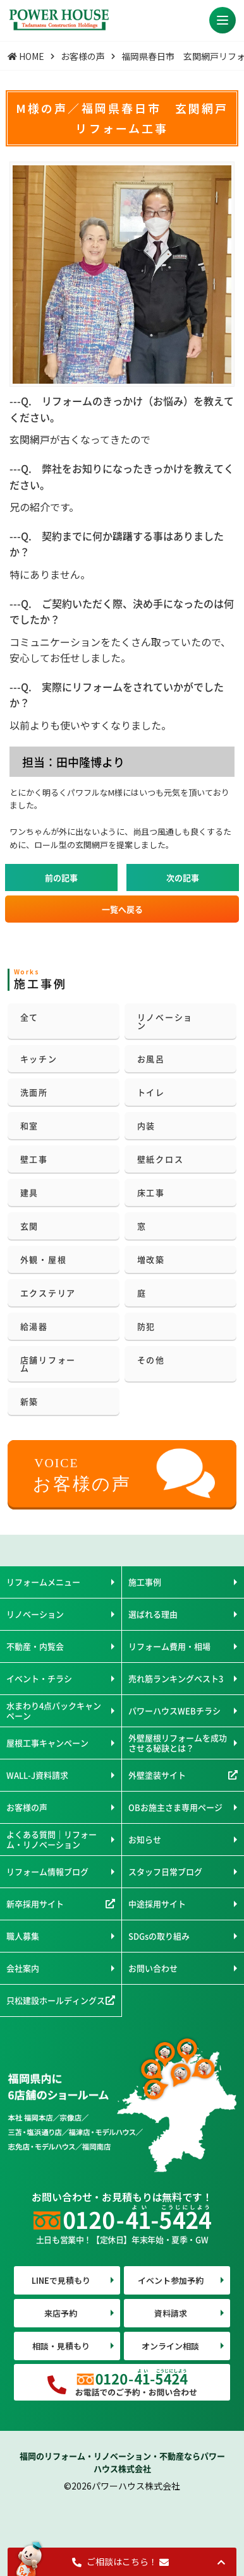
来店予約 (60, 2313)
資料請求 (170, 2313)
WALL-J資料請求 (37, 1775)
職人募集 (22, 1936)
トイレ (151, 1092)
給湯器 (34, 1326)
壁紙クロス (160, 1159)
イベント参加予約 (171, 2280)
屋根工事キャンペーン (47, 1743)
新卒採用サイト (35, 1904)
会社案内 (22, 1968)
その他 (151, 1360)
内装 (146, 1125)
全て (29, 1017)
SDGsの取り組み (159, 1936)
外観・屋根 (43, 1259)
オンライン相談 (170, 2346)
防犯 (146, 1326)
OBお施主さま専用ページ (175, 1807)
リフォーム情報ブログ (47, 1871)
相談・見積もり (61, 2346)
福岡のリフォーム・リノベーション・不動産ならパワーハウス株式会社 (122, 2462)
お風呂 (151, 1059)
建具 (29, 1192)
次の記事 (182, 877)
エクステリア (48, 1293)
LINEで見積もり (61, 2280)
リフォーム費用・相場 (169, 1646)
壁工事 (34, 1159)
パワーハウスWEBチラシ (174, 1710)
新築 (29, 1401)
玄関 (29, 1226)
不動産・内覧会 (35, 1646)
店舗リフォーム (48, 1364)
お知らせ (144, 1839)
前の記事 (61, 877)
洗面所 (34, 1092)
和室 (29, 1125)
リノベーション (165, 1021)
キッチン (39, 1059)
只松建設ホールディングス (55, 2000)
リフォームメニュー (43, 1582)
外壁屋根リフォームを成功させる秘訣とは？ (177, 1743)
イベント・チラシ (39, 1678)
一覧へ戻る (122, 909)
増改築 (151, 1259)
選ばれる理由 (153, 1614)
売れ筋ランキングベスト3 (175, 1678)
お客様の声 (26, 1807)
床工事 (151, 1192)
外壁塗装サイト (157, 1775)
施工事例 (144, 1582)
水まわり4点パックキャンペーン (53, 1710)
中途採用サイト (157, 1904)
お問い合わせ (153, 1968)
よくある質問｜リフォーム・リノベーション (51, 1839)
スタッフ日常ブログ (165, 1871)
